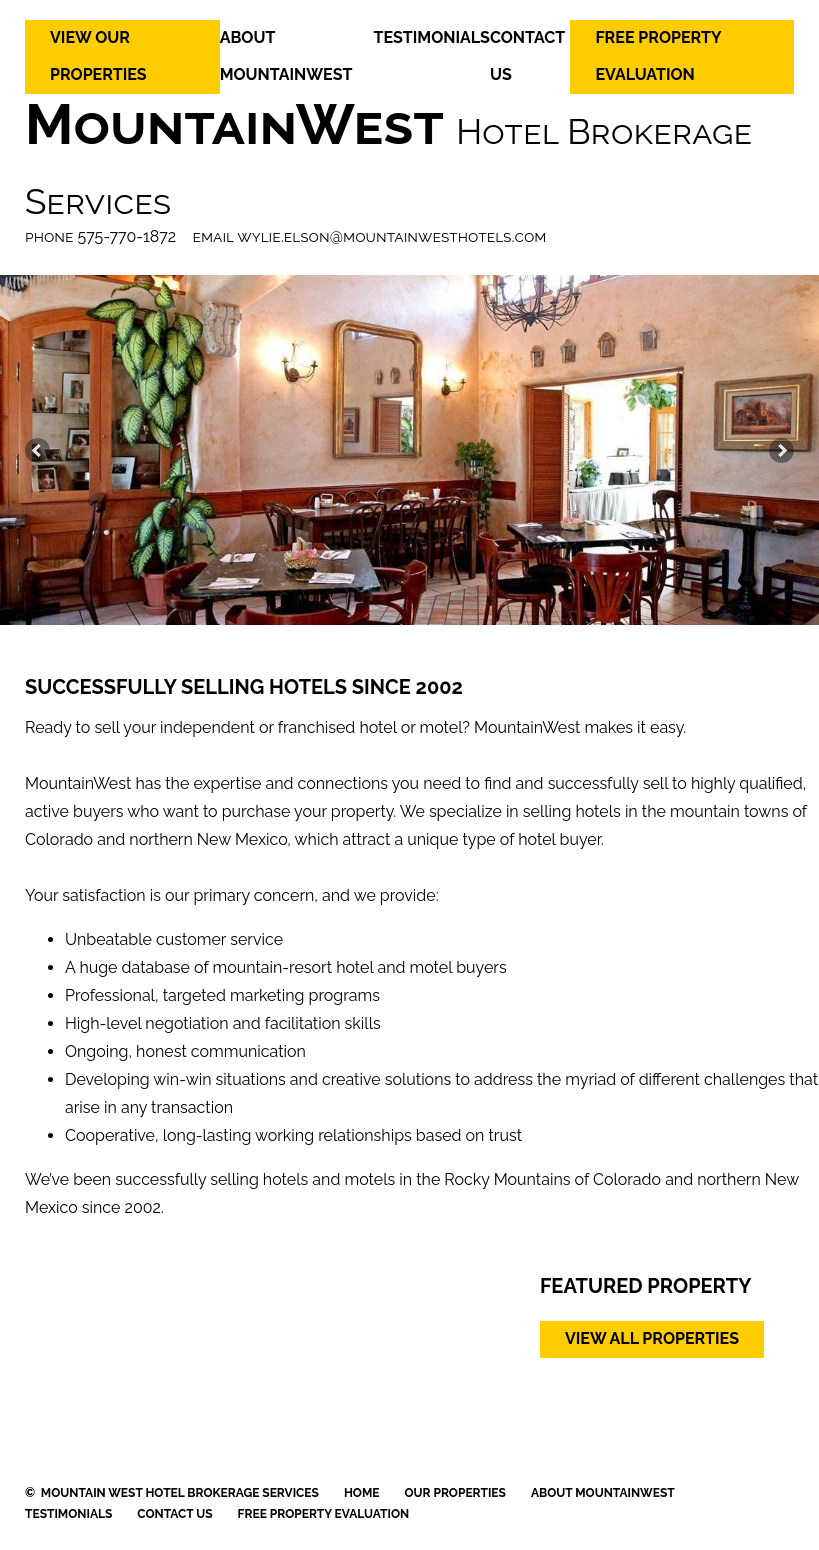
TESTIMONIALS (431, 37)
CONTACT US (174, 1514)
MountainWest (234, 124)
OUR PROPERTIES (455, 1493)
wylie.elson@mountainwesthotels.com (391, 236)
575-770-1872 (127, 236)
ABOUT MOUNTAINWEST (603, 1493)
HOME (362, 1493)
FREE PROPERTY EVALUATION (324, 1514)
